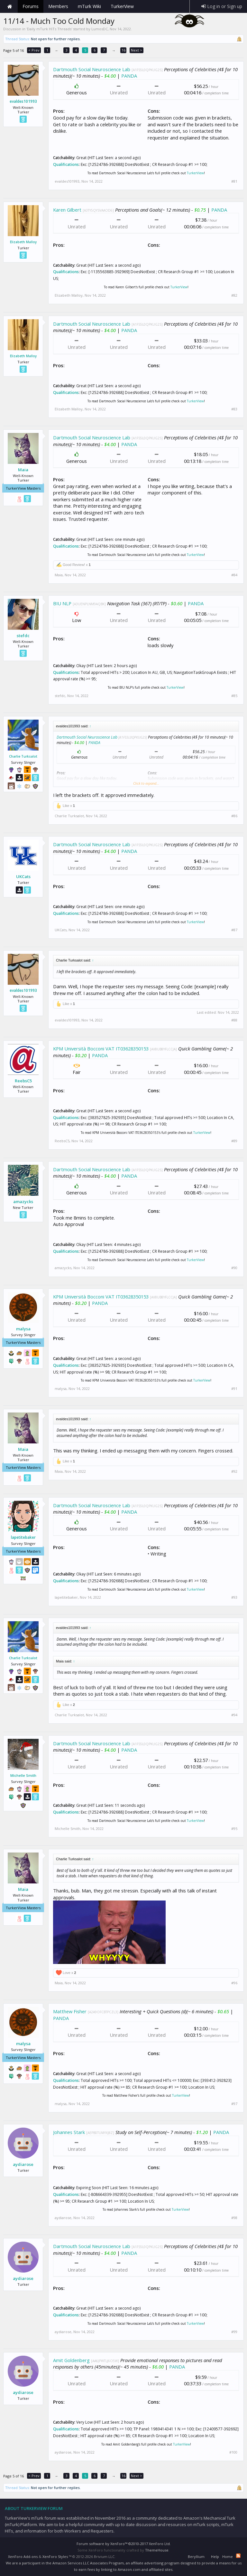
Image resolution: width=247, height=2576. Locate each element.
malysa (23, 1328)
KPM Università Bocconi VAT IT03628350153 (101, 1048)
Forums (31, 6)
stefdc (23, 635)
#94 (234, 1715)
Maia (23, 469)
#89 (234, 1141)
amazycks (23, 1201)
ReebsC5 (23, 1080)
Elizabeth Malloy (23, 242)
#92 (234, 1471)
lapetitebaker (23, 1537)
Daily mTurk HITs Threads (49, 28)
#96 (234, 1983)
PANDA (129, 75)
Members (58, 6)
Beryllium (196, 2556)
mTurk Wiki (89, 6)
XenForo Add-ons (23, 2556)
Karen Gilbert (67, 209)
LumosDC (99, 28)
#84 (234, 575)
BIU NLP (62, 603)
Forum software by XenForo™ (124, 2543)
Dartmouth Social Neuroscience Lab (91, 69)
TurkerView (195, 173)
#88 (234, 1020)
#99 (234, 2332)
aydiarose (23, 2164)
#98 (234, 2218)
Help (215, 2556)
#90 (234, 1268)
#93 (234, 1597)
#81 (234, 181)
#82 (234, 295)
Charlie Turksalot (23, 756)
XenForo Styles (55, 2556)
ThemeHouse (157, 2550)
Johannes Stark (69, 2132)
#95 (234, 1828)
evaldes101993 (23, 101)
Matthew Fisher (70, 2011)
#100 (233, 2452)
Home (10, 6)
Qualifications (66, 164)
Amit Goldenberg (71, 2360)
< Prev (34, 50)
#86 (234, 816)
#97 (234, 2104)
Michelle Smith (23, 1775)
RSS (238, 2555)
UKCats (23, 876)
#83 (234, 409)
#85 (234, 696)
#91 (234, 1388)
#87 (234, 930)
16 (123, 50)
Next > (136, 50)
